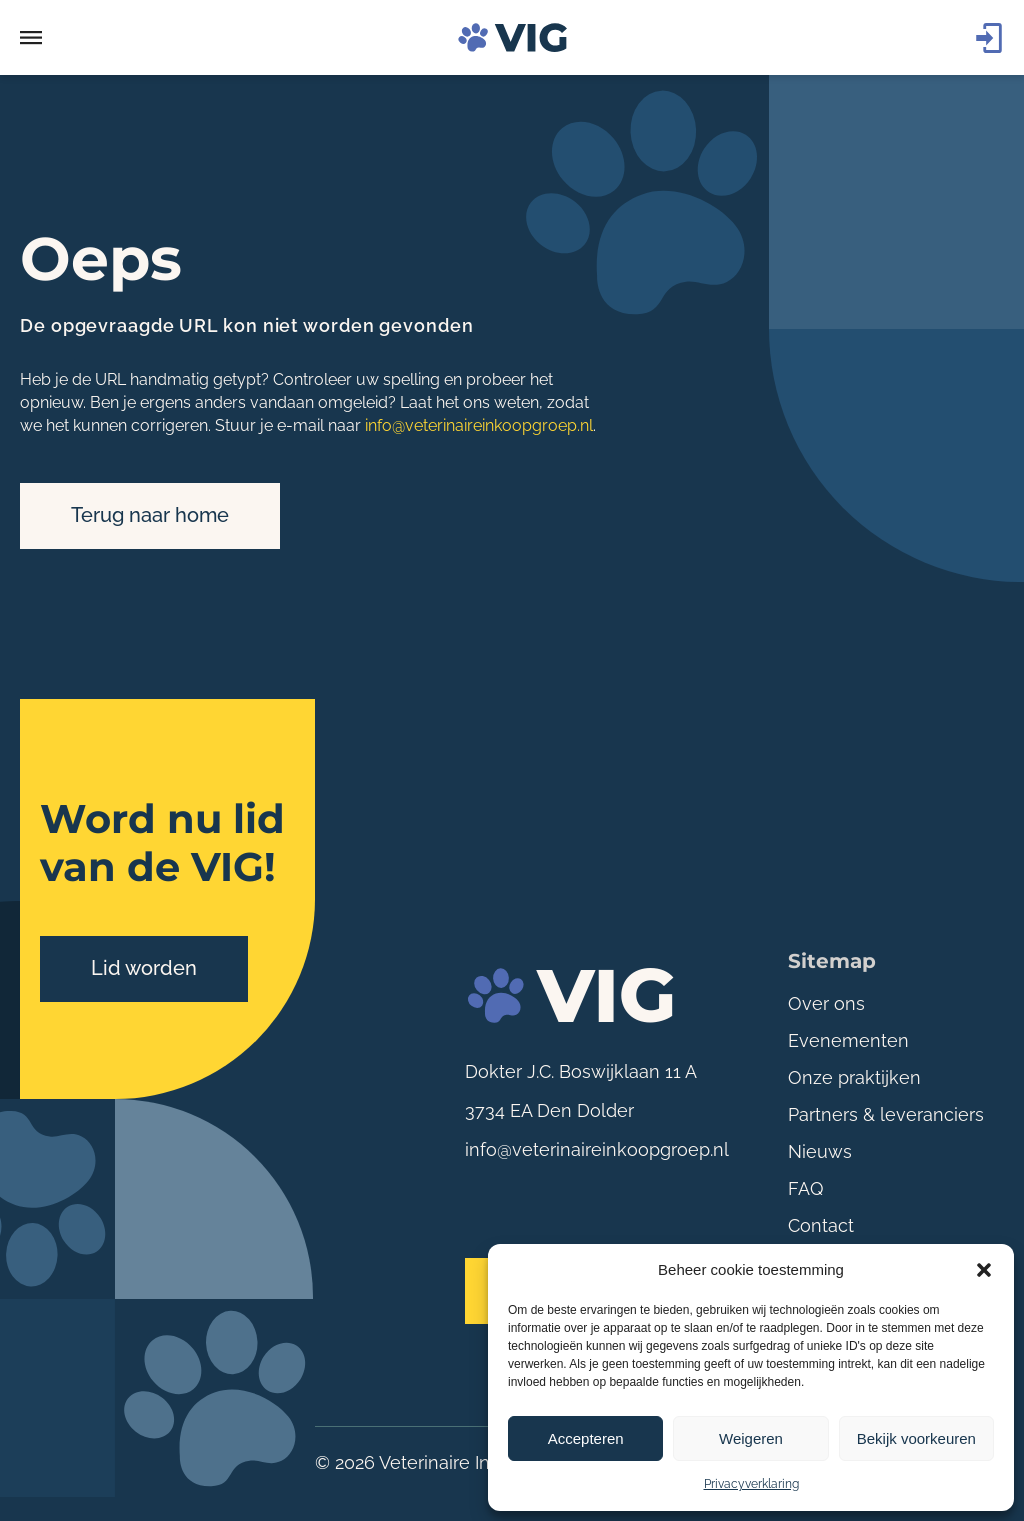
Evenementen (848, 1040)
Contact (821, 1225)
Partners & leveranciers (886, 1114)
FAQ (805, 1188)
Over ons (826, 1003)
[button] (984, 1270)
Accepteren (586, 1438)
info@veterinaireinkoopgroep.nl (479, 425)
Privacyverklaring (751, 1484)
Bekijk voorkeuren (916, 1438)
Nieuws (820, 1151)
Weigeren (751, 1438)
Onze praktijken (854, 1077)
